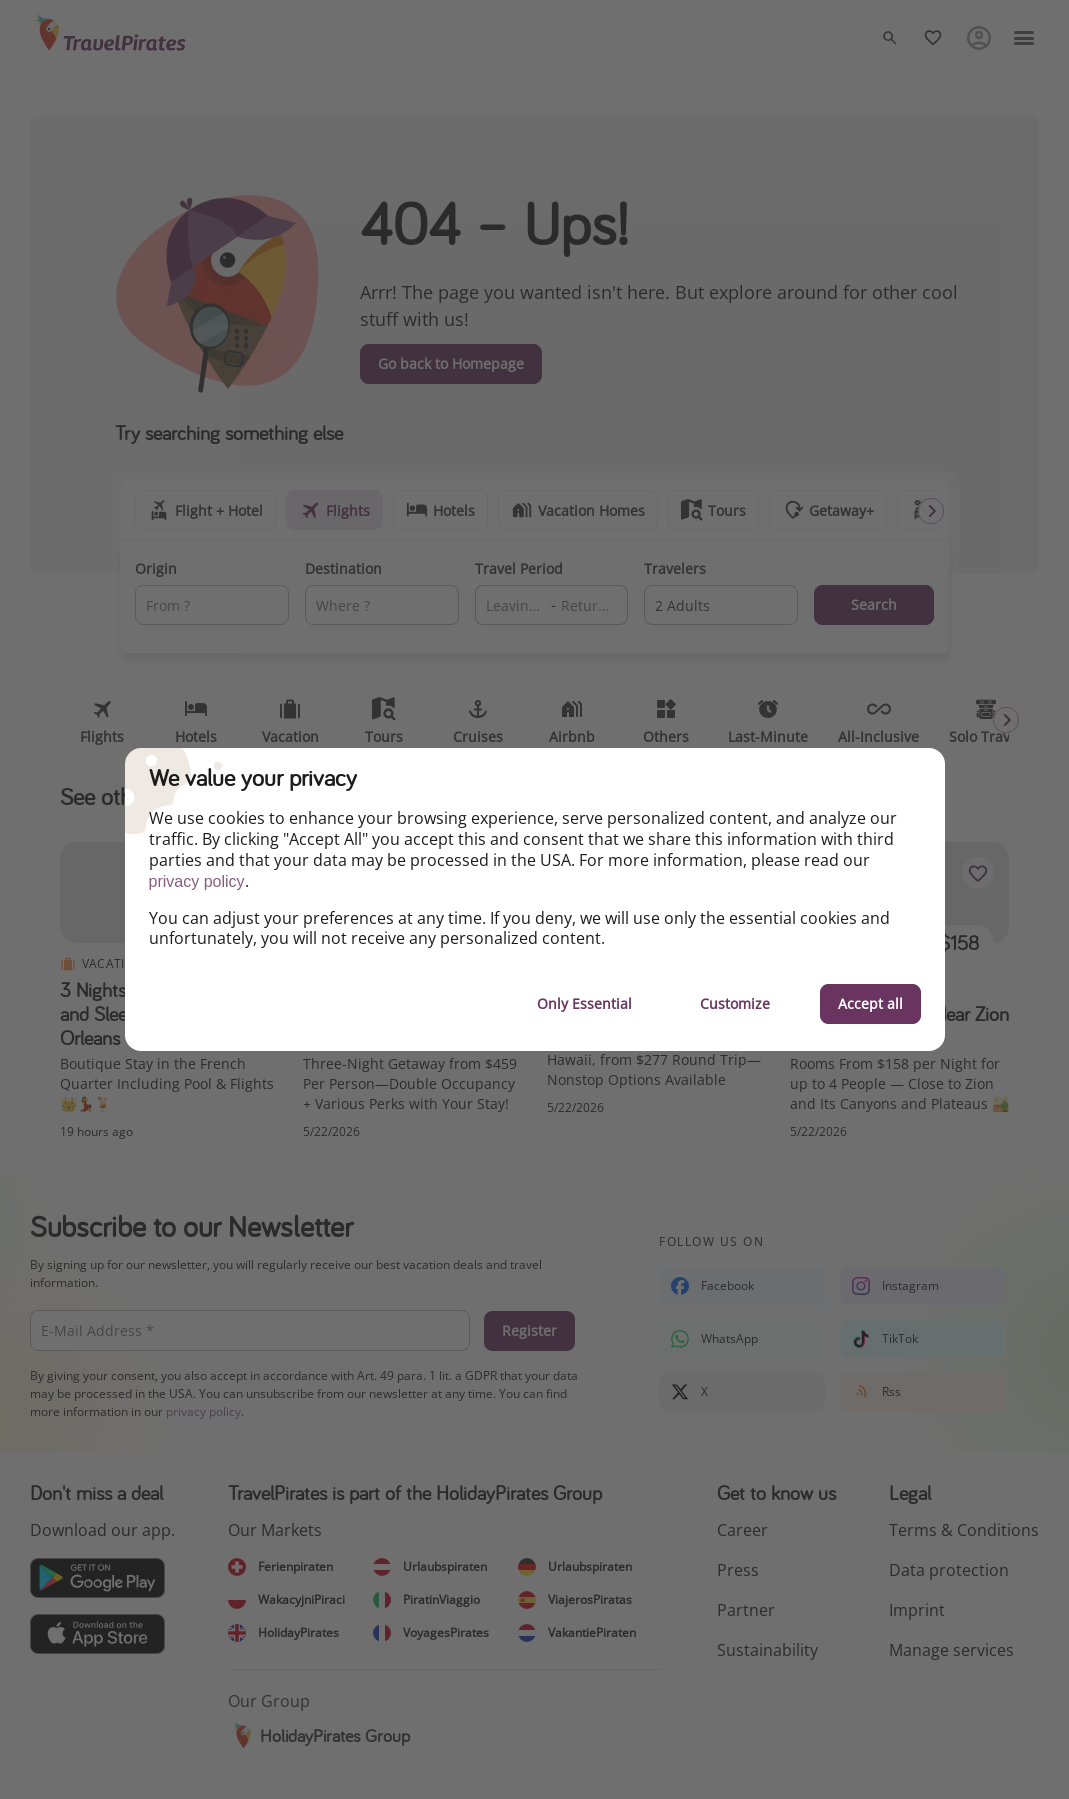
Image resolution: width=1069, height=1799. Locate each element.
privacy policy (197, 881)
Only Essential (584, 1003)
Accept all (870, 1003)
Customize (735, 1003)
